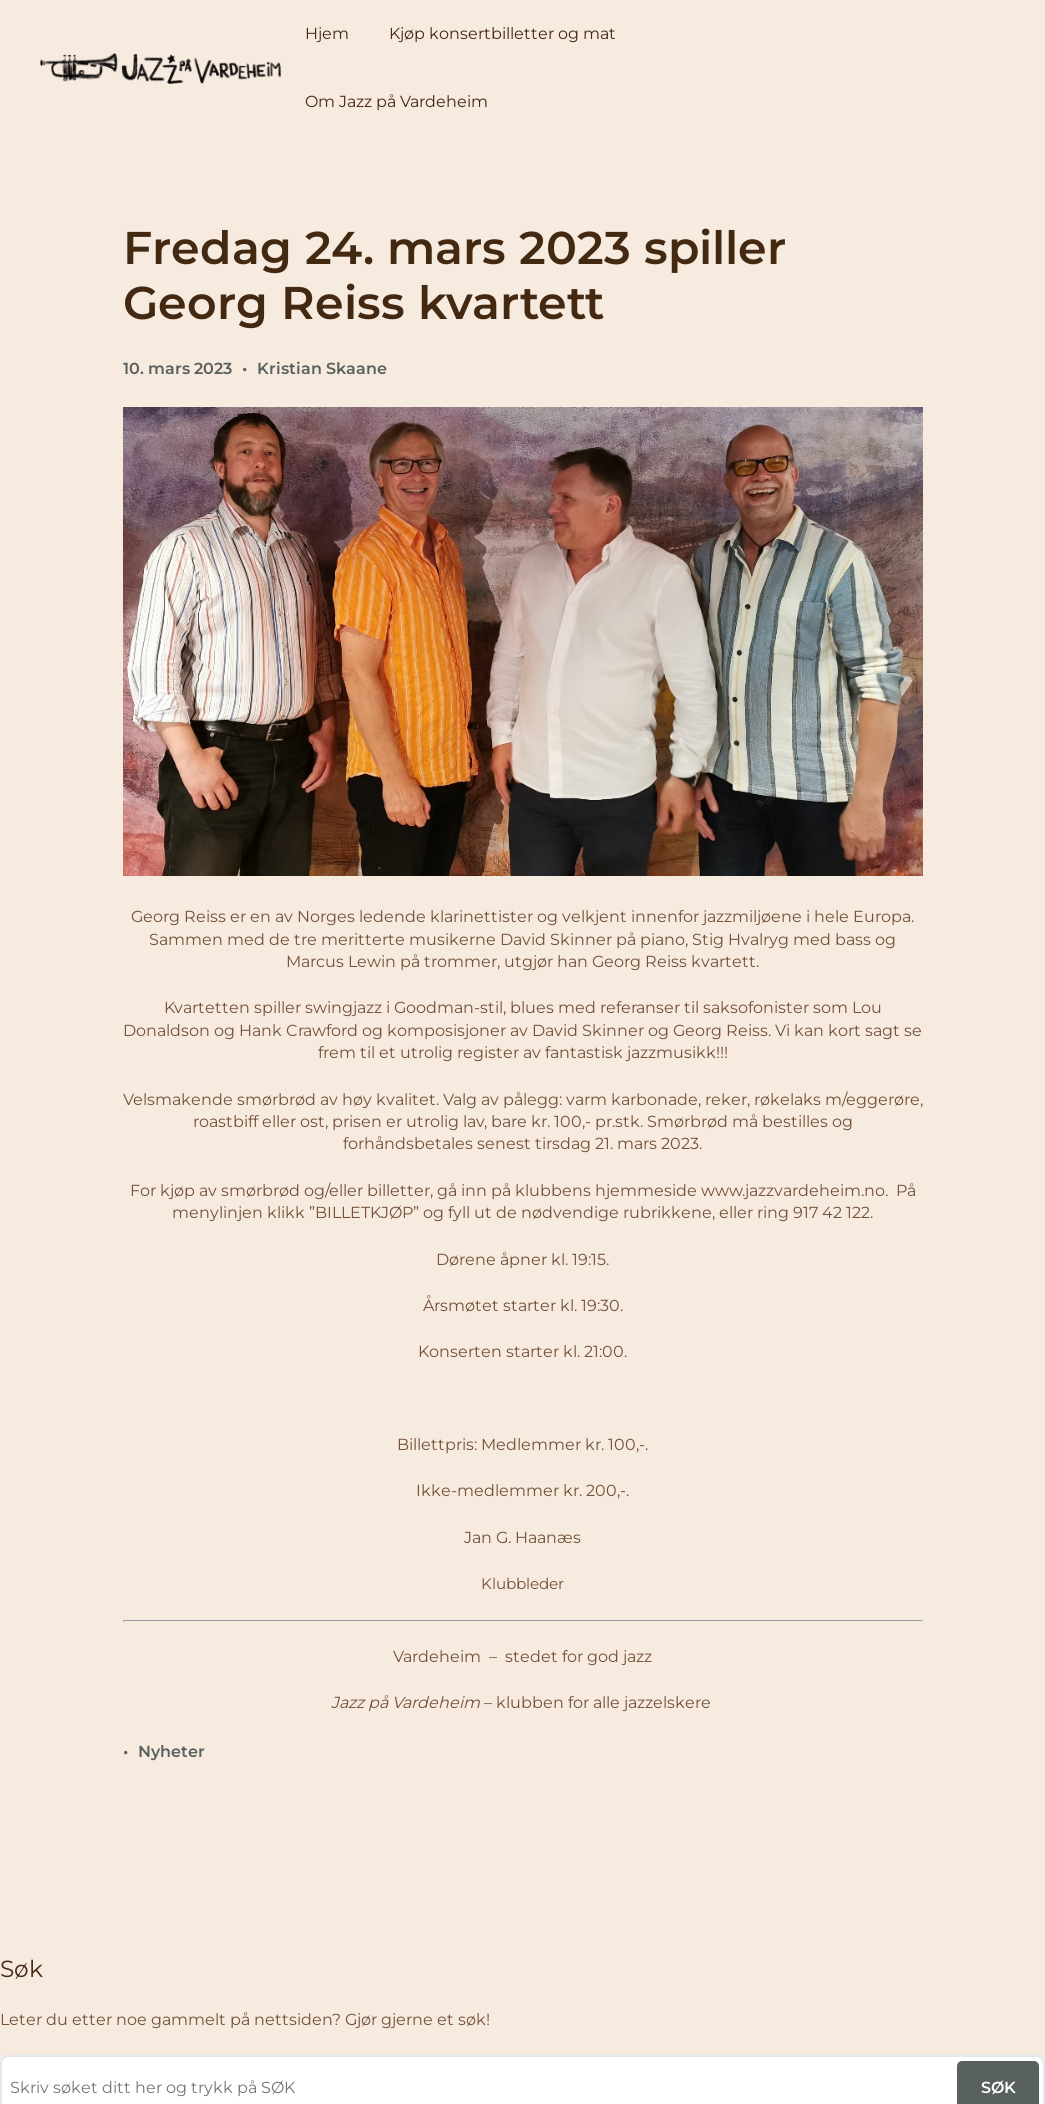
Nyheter (171, 1751)
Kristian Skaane (322, 368)
